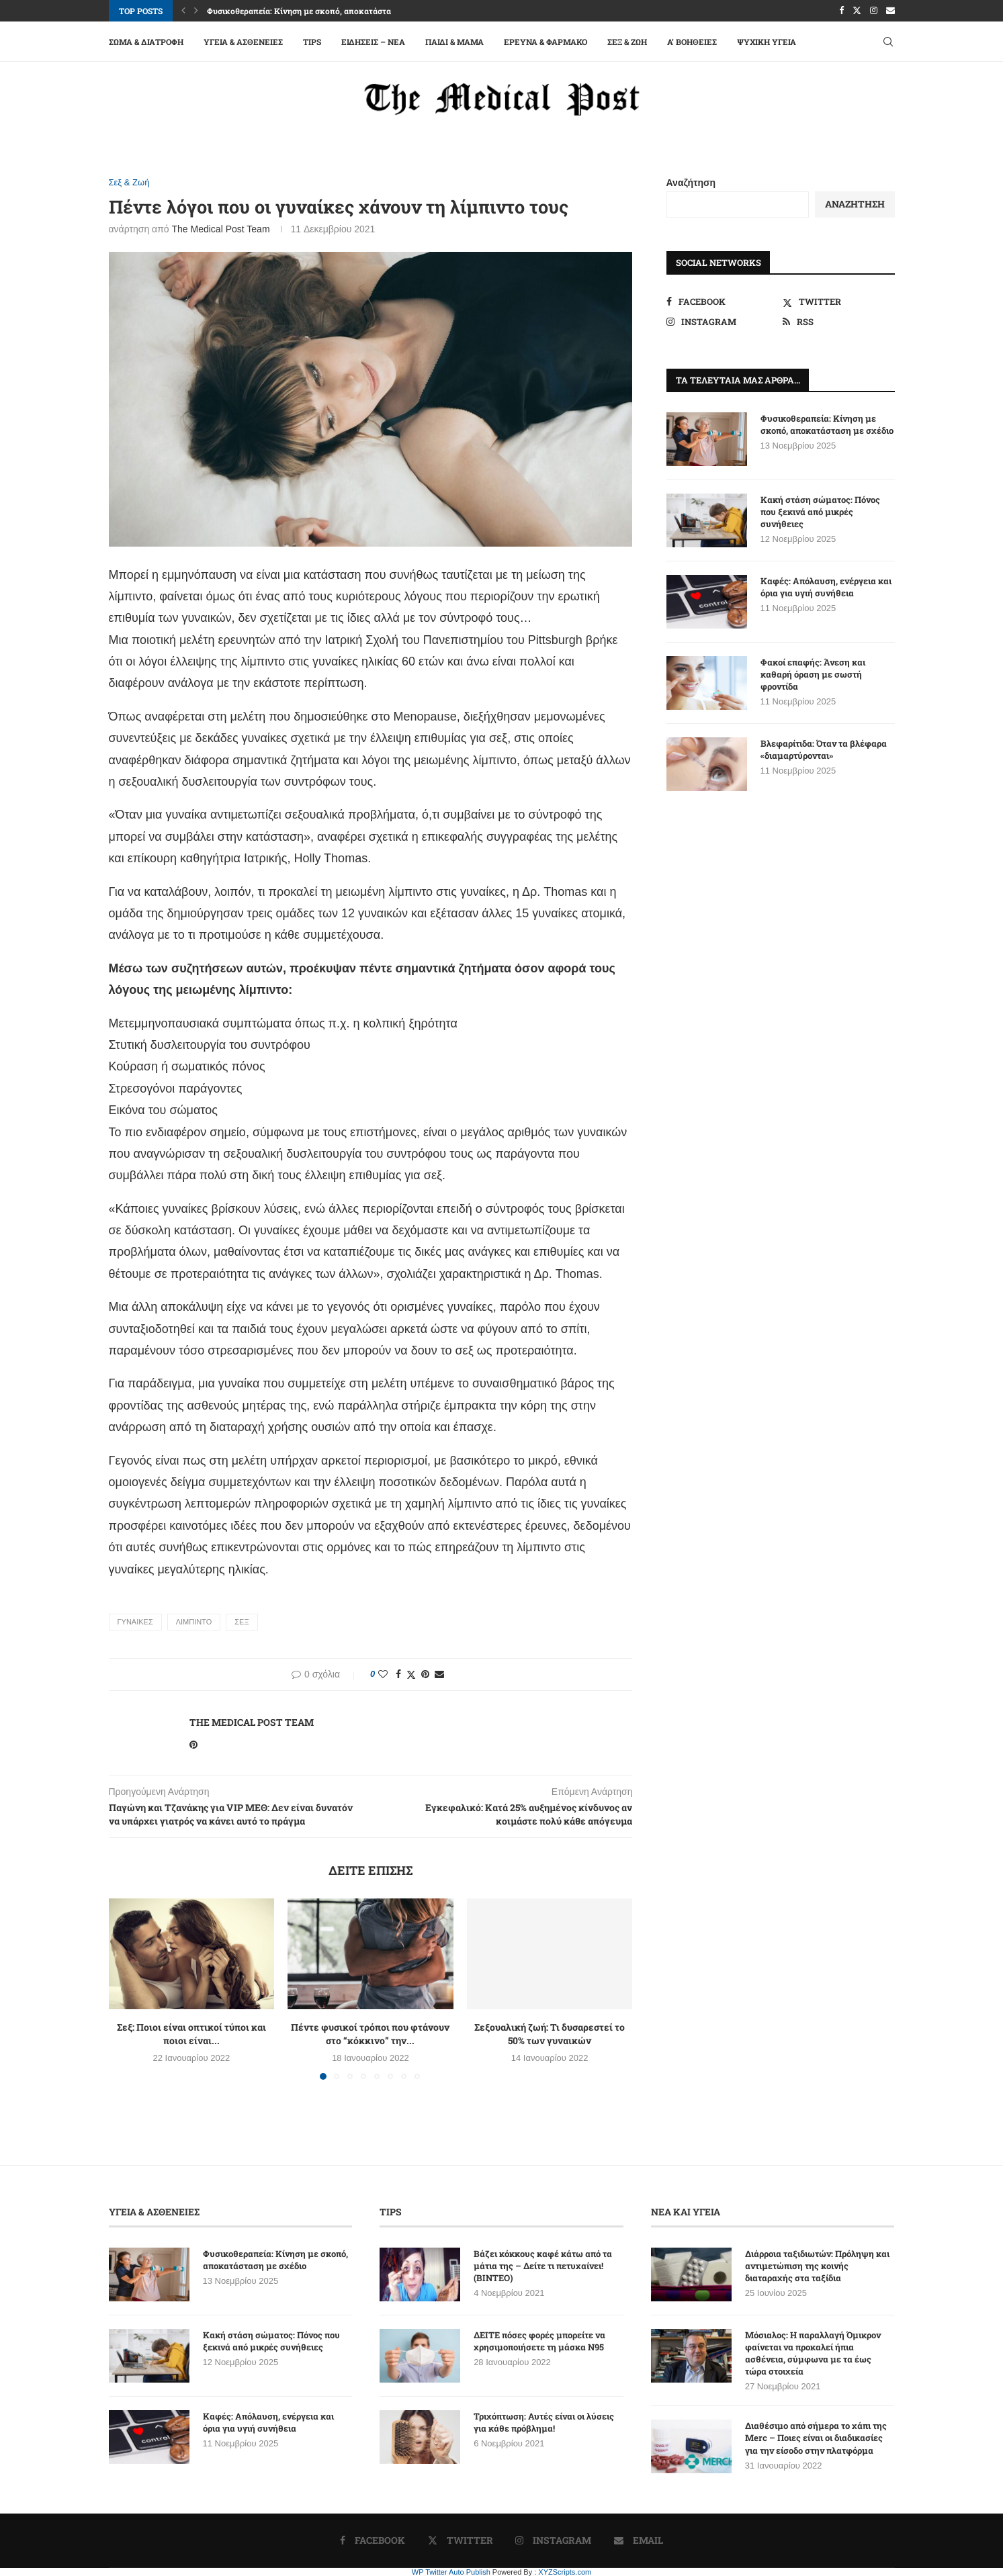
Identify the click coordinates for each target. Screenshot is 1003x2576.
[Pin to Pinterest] (425, 1674)
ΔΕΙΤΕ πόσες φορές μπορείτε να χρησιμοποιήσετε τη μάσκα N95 (539, 2341)
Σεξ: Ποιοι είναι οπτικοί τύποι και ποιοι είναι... (191, 2034)
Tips (312, 41)
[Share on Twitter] (411, 1674)
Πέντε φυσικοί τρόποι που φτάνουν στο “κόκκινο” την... (370, 2034)
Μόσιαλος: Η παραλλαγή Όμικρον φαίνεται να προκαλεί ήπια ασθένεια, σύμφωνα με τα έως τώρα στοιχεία (813, 2353)
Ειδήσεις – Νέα (373, 41)
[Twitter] (857, 10)
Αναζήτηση (691, 182)
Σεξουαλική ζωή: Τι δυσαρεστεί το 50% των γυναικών (549, 2034)
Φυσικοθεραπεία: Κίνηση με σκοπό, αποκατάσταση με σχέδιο (323, 10)
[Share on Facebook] (398, 1674)
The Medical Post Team (221, 229)
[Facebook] (841, 10)
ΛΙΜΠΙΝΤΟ (194, 1622)
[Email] (890, 10)
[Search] (888, 41)
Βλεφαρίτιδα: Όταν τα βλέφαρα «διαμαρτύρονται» (823, 749)
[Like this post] (383, 1674)
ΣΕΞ (241, 1622)
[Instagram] (873, 10)
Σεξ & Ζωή (627, 41)
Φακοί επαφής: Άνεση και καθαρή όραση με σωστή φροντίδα (812, 674)
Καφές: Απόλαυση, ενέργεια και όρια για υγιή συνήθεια (825, 587)
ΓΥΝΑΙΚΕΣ (135, 1622)
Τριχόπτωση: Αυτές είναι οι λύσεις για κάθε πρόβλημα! (544, 2422)
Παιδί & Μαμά (454, 41)
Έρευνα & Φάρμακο (545, 41)
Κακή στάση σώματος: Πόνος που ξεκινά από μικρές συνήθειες (820, 512)
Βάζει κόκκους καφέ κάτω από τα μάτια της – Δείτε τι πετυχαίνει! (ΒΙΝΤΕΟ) (543, 2266)
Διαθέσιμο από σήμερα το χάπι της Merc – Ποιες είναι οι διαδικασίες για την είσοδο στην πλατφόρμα (816, 2438)
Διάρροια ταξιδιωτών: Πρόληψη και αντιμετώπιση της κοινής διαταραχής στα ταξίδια (817, 2266)
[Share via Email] (439, 1674)
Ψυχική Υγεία (766, 41)
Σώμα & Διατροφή (146, 41)
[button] (183, 10)
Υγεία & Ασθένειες (243, 41)
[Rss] (839, 321)
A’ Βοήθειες (692, 41)
